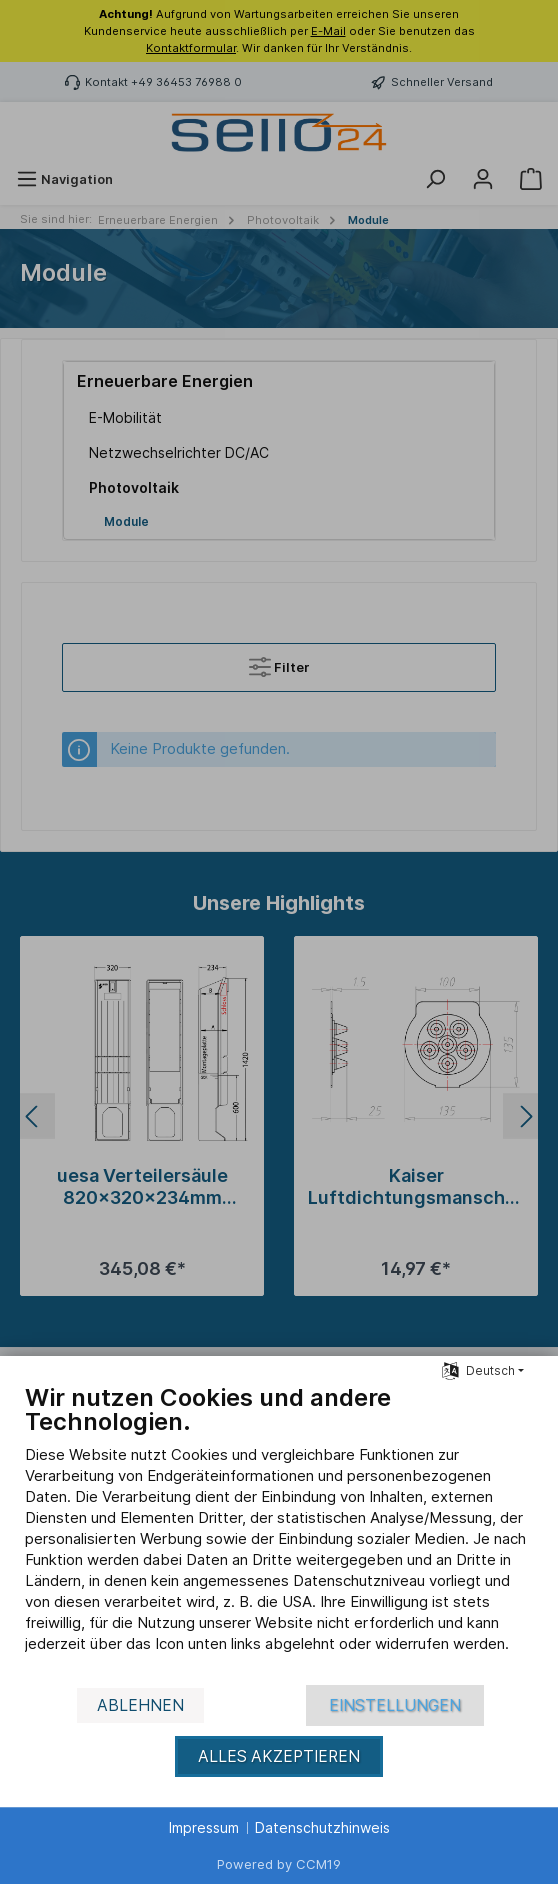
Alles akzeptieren (279, 1756)
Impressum (204, 1827)
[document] (279, 1533)
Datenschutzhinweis (322, 1827)
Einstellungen (395, 1705)
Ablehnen (140, 1705)
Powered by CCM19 (279, 1864)
